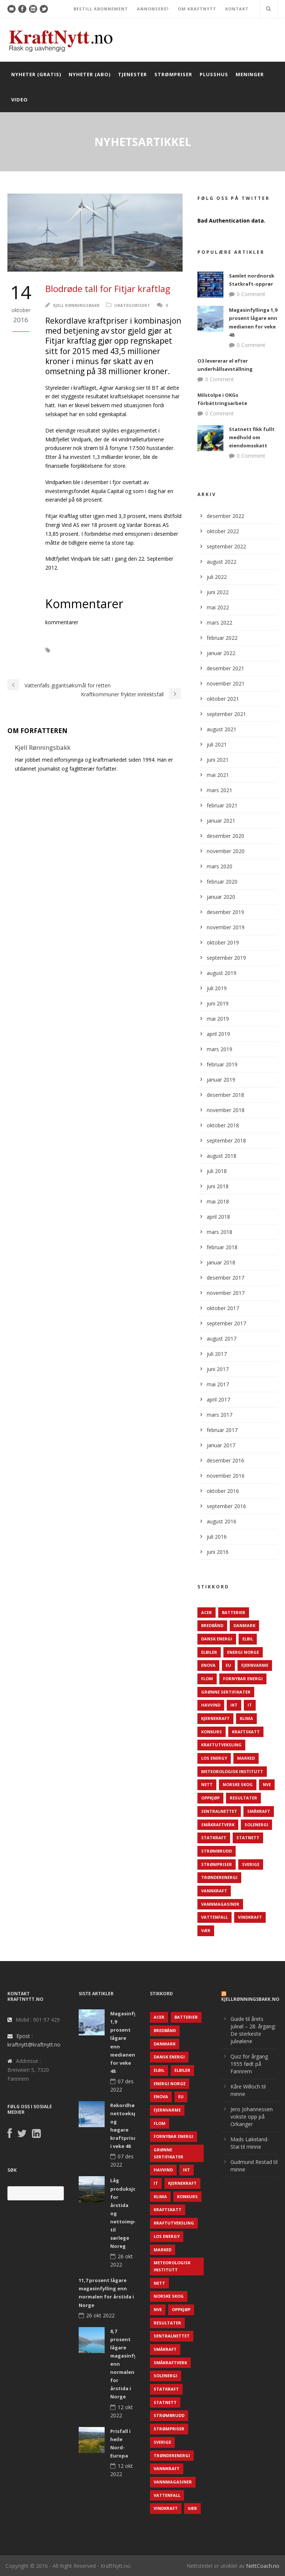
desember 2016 (225, 1460)
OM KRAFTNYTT (197, 9)
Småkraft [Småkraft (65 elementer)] (258, 1811)
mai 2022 (218, 607)
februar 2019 (222, 1064)
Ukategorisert (132, 305)
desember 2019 (225, 912)
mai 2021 (218, 774)
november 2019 (226, 927)
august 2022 (221, 561)
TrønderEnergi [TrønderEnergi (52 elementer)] (219, 1877)
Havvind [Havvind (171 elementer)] (210, 1705)
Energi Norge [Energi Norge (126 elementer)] (243, 1652)
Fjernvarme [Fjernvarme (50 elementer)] (254, 1665)
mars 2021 (219, 790)
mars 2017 (219, 1414)
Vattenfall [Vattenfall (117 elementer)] (214, 1917)
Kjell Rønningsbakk (76, 305)
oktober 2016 (223, 1490)
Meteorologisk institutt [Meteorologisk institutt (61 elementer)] (232, 1771)
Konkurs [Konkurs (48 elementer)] (211, 1731)
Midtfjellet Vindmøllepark (138, 650)
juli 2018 (217, 1170)
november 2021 (226, 683)
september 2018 (226, 1140)
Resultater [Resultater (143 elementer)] (243, 1798)
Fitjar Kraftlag (79, 650)
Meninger (250, 74)
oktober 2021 (223, 698)
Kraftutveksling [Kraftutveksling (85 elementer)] (221, 1744)
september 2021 (226, 713)
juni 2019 (218, 1003)
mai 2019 (218, 1018)
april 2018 (218, 1216)
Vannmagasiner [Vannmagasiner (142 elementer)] (220, 1904)
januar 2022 (221, 653)
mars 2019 (219, 1049)
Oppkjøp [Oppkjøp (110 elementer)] (210, 1798)
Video (19, 99)
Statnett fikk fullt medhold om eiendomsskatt (252, 437)
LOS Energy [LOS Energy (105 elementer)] (214, 1758)
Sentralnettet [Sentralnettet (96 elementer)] (219, 1811)
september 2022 (226, 546)
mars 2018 (219, 1231)
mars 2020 (219, 866)
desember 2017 (225, 1277)
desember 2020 (225, 835)
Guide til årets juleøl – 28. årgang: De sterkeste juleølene (253, 2030)
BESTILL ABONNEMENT (100, 9)
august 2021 (221, 729)
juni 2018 (218, 1186)
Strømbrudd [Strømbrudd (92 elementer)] (216, 1851)
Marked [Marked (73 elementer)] (246, 1758)
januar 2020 (221, 896)
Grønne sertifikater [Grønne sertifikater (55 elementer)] (225, 1692)
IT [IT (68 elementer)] (250, 1705)
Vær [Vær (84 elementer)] (205, 1930)
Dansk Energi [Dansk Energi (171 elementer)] (216, 1639)
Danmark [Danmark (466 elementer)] (244, 1625)
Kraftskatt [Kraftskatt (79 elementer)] (246, 1731)
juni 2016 (218, 1551)
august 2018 (221, 1155)
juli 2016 (217, 1536)
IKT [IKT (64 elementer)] (234, 1705)
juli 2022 (217, 576)
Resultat (60, 660)
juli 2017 (217, 1353)
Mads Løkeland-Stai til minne (249, 2143)
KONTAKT (237, 9)
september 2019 (226, 957)
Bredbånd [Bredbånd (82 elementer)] (212, 1625)
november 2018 (226, 1110)
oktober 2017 (223, 1308)
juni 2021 (218, 759)
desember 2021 (225, 668)
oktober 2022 (223, 531)
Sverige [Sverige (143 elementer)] (250, 1864)
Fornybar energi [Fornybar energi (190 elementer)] (243, 1678)
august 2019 (221, 972)
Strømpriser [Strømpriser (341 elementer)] (216, 1864)
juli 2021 (217, 744)
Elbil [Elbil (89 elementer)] (247, 1639)
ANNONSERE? (153, 9)
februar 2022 (222, 637)
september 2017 (226, 1323)
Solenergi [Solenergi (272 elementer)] (256, 1824)
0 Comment (251, 294)
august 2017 (221, 1338)
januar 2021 (221, 820)
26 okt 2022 (100, 2315)
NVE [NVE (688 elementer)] (267, 1784)
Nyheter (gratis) (36, 74)
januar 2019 (221, 1079)
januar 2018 (221, 1262)
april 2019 (218, 1033)
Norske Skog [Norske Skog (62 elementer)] (238, 1784)
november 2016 (226, 1475)
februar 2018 (222, 1247)
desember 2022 (225, 515)
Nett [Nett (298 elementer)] (207, 1784)
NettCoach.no (262, 2565)
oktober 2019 (223, 942)
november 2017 (226, 1292)
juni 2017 (218, 1369)
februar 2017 (222, 1429)
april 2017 (218, 1399)
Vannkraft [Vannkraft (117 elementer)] (214, 1890)
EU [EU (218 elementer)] (228, 1665)
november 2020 (226, 851)
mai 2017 (218, 1384)
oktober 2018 (223, 1125)
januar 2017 (221, 1445)
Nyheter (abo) (90, 74)
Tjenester (132, 74)
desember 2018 (225, 1094)
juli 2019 (217, 988)
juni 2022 (218, 592)
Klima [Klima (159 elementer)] (246, 1718)
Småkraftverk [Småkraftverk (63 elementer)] (218, 1824)
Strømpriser (173, 74)
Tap (87, 660)
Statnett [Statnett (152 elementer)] (247, 1837)
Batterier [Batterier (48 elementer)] (233, 1612)
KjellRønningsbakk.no (250, 1999)
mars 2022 (219, 622)
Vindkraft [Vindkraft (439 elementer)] (250, 1917)
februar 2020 (222, 881)
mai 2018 (218, 1201)
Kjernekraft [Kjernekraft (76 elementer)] (215, 1718)
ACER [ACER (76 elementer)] (206, 1612)
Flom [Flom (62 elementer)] (207, 1678)
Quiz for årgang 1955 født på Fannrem (249, 2064)
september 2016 (226, 1506)
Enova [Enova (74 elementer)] (208, 1665)
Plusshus (214, 74)
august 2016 (221, 1521)
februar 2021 (222, 805)
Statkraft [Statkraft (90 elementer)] (213, 1837)
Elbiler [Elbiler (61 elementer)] (209, 1652)
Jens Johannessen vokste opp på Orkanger (251, 2117)
